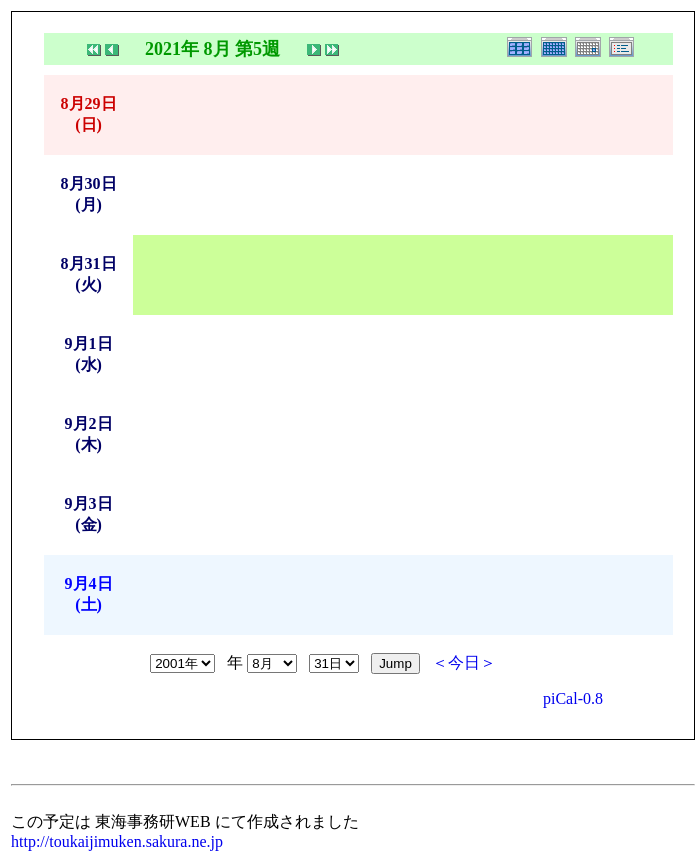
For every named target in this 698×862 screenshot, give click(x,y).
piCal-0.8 (573, 698)
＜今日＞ (464, 662)
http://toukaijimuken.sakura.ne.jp (117, 841)
